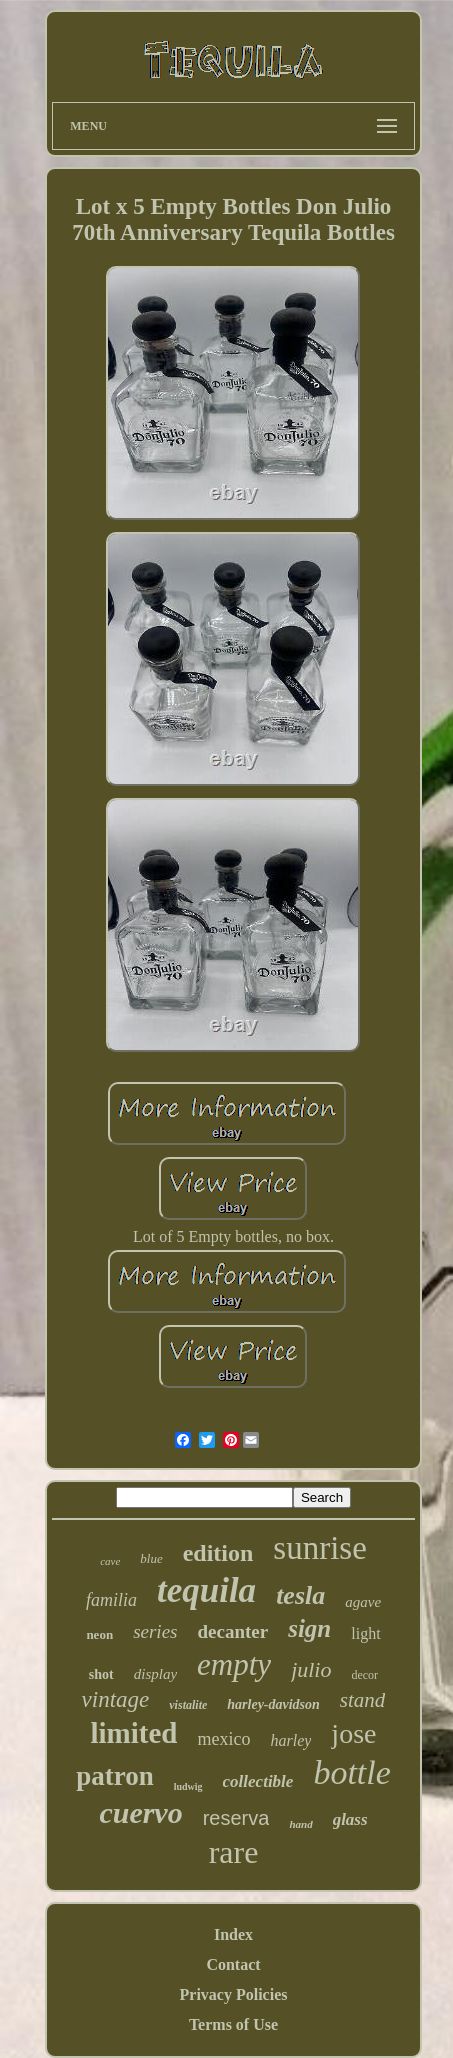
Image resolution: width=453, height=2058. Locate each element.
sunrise (320, 1548)
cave (110, 1561)
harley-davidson (273, 1704)
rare (234, 1852)
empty (234, 1664)
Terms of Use (233, 2024)
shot (101, 1674)
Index (233, 1934)
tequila (206, 1590)
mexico (224, 1739)
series (155, 1631)
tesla (300, 1595)
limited (134, 1733)
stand (363, 1700)
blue (151, 1558)
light (365, 1633)
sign (309, 1628)
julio (311, 1669)
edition (218, 1553)
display (155, 1674)
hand (300, 1824)
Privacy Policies (234, 1994)
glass (350, 1819)
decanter (232, 1631)
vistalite (188, 1705)
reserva (236, 1818)
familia (111, 1600)
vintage (116, 1699)
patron (115, 1776)
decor (364, 1675)
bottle (351, 1772)
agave (363, 1602)
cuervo (140, 1812)
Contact (233, 1964)
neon (99, 1634)
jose (353, 1733)
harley (290, 1740)
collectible (258, 1781)
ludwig (188, 1786)
